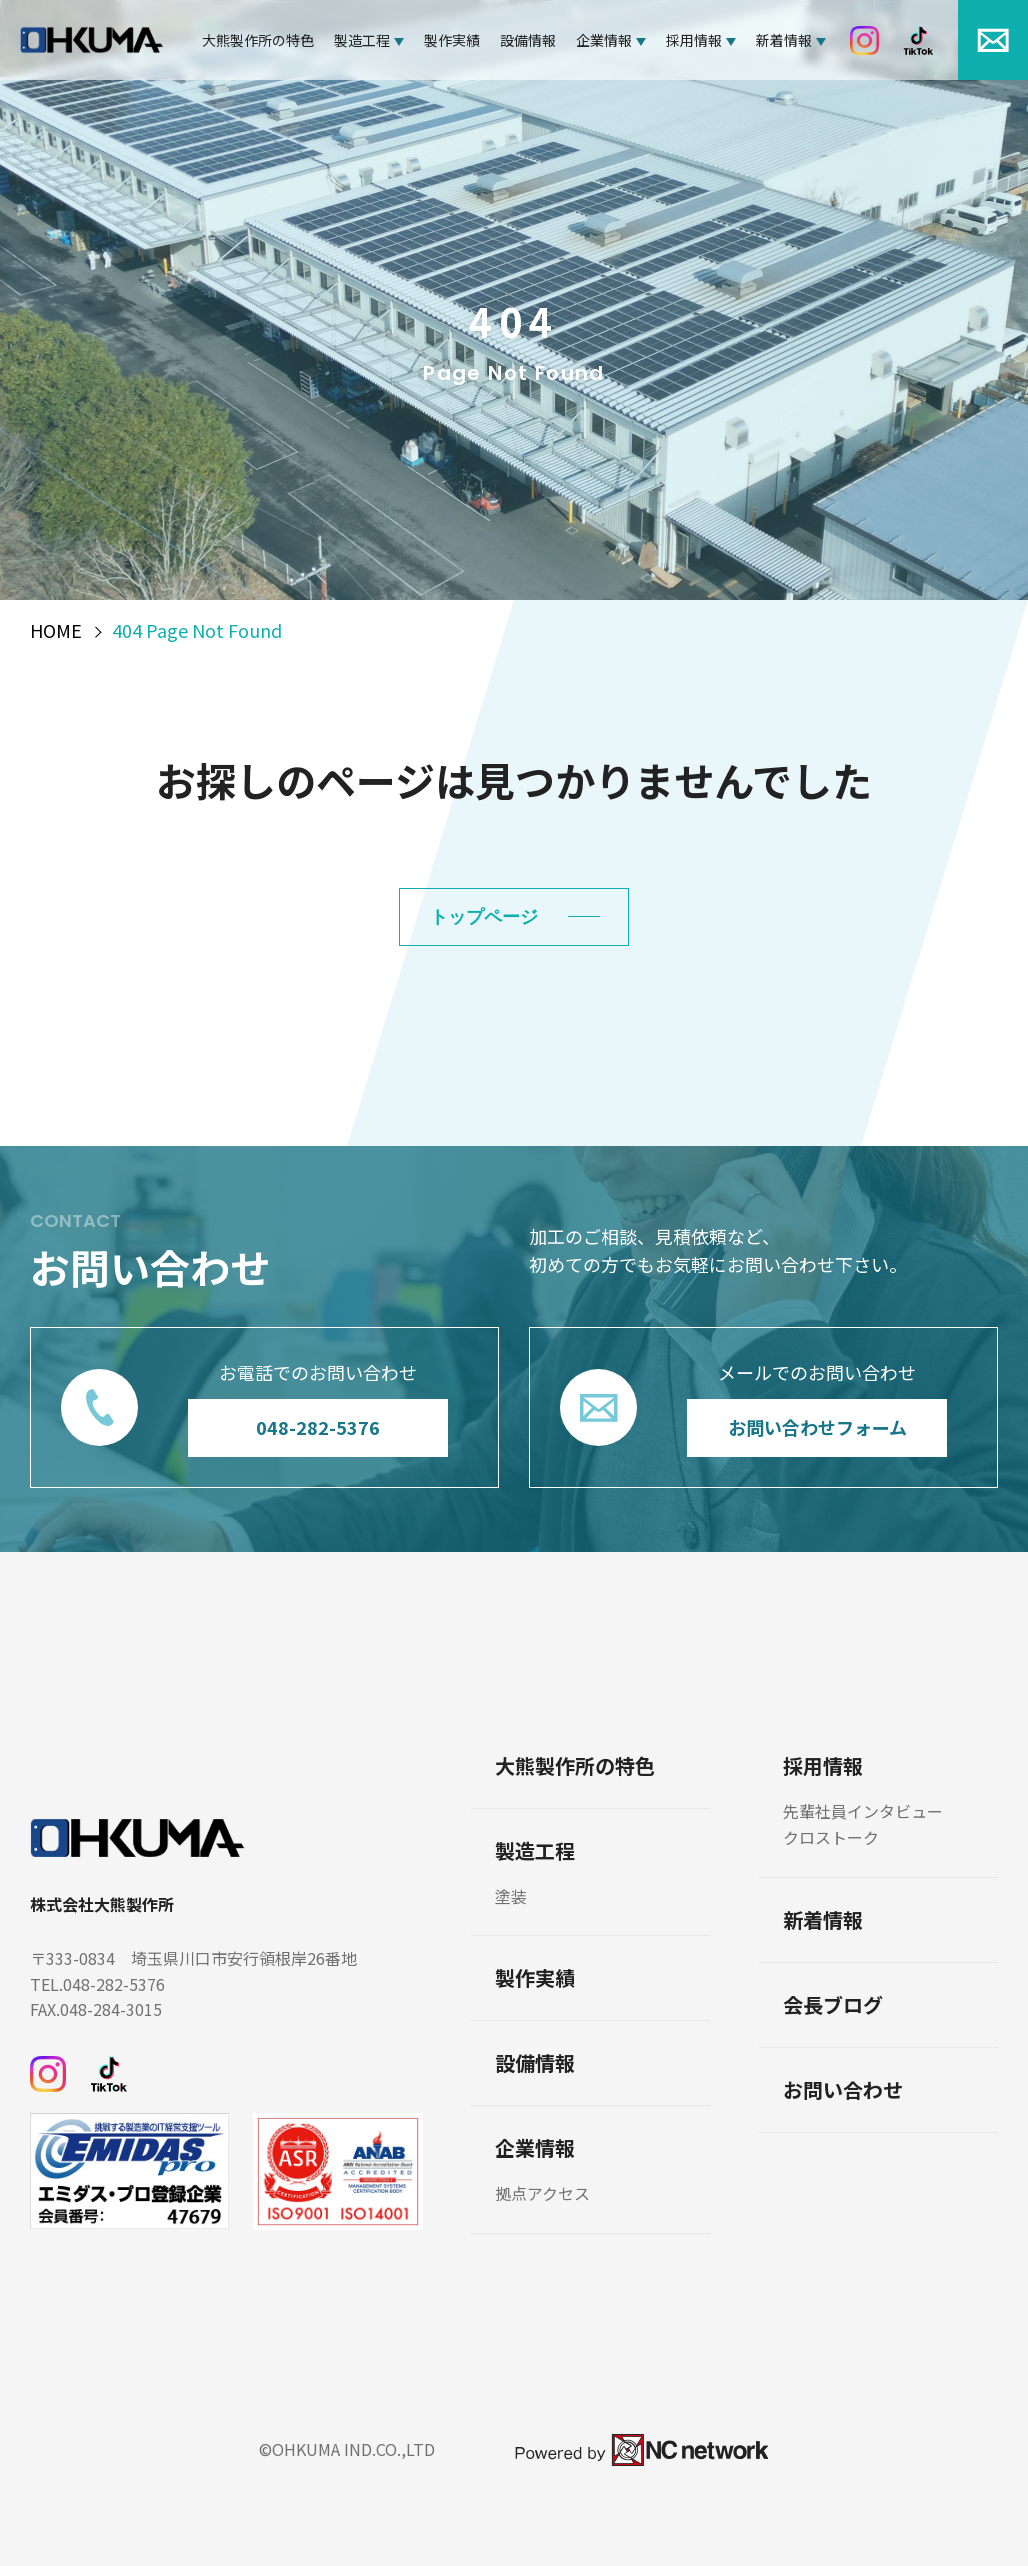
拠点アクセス (542, 2193)
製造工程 (362, 40)
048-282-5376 (318, 1427)
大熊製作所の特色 (258, 40)
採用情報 (694, 40)
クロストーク (831, 1837)
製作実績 (452, 40)
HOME (56, 631)
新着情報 (784, 40)
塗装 (511, 1896)
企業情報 (604, 40)
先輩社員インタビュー (863, 1811)
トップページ (484, 916)
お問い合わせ (843, 2090)
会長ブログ (833, 2005)
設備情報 (528, 40)
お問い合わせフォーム (817, 1427)
